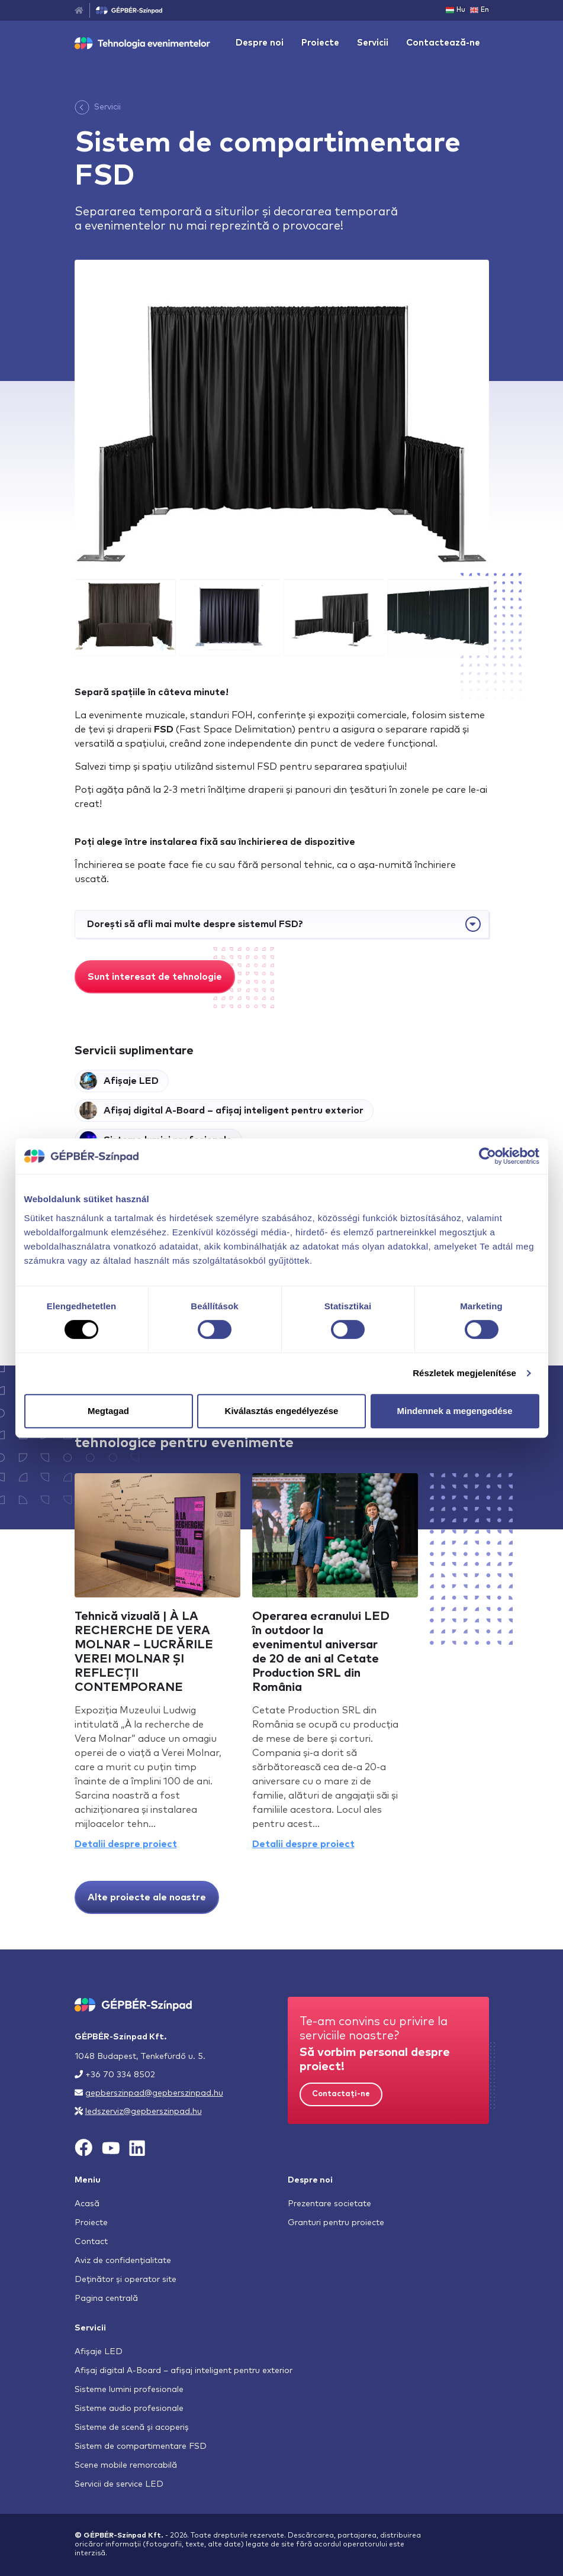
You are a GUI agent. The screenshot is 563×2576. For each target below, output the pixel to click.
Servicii (372, 42)
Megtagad (108, 1411)
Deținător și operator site (125, 2279)
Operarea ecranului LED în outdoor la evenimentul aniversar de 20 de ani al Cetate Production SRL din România (321, 1651)
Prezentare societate (329, 2204)
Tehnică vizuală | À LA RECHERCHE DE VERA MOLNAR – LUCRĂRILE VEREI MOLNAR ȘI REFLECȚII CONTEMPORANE (144, 1651)
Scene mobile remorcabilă (126, 2465)
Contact (91, 2242)
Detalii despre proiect (126, 1844)
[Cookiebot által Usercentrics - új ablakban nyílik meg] (487, 1156)
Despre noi (260, 42)
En (479, 10)
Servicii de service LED (119, 2484)
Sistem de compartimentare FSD (141, 2446)
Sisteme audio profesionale (129, 2408)
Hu (455, 10)
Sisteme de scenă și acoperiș (132, 2427)
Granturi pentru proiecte (336, 2223)
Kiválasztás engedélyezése (282, 1411)
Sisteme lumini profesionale (129, 2389)
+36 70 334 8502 (120, 2075)
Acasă (87, 2204)
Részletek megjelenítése (464, 1373)
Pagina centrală (106, 2298)
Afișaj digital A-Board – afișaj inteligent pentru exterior (183, 2371)
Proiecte (320, 42)
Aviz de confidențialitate (123, 2261)
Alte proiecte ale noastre (147, 1897)
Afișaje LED (99, 2352)
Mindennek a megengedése (454, 1411)
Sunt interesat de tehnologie (155, 977)
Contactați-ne (341, 2094)
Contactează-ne (443, 42)
